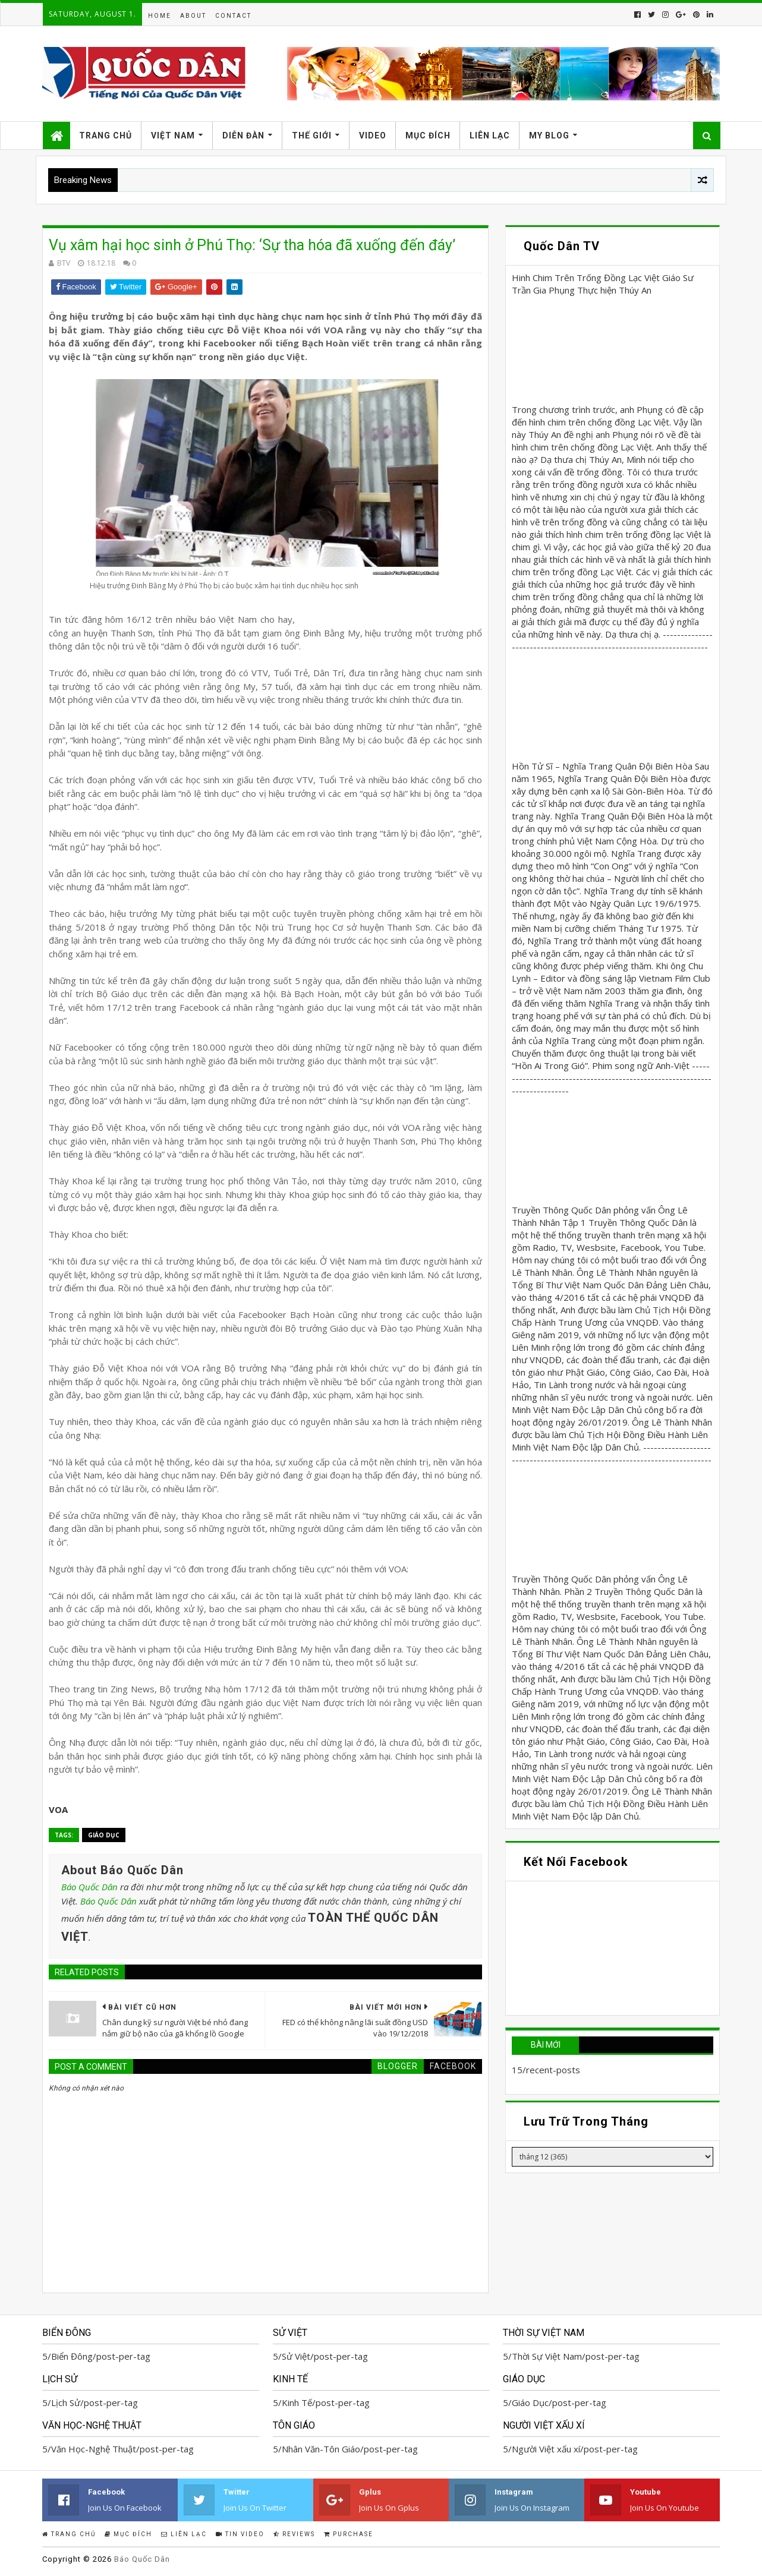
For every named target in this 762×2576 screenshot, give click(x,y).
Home (159, 15)
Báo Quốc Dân (89, 1887)
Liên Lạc (490, 135)
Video (372, 135)
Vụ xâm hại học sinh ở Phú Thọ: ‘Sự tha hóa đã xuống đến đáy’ (252, 245)
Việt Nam (173, 135)
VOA (58, 1809)
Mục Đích (428, 135)
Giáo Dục (103, 1835)
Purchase (348, 2534)
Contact (233, 15)
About (193, 15)
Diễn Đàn (243, 135)
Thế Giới (312, 135)
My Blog (549, 135)
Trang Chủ (105, 135)
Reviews (294, 2534)
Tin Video (240, 2534)
